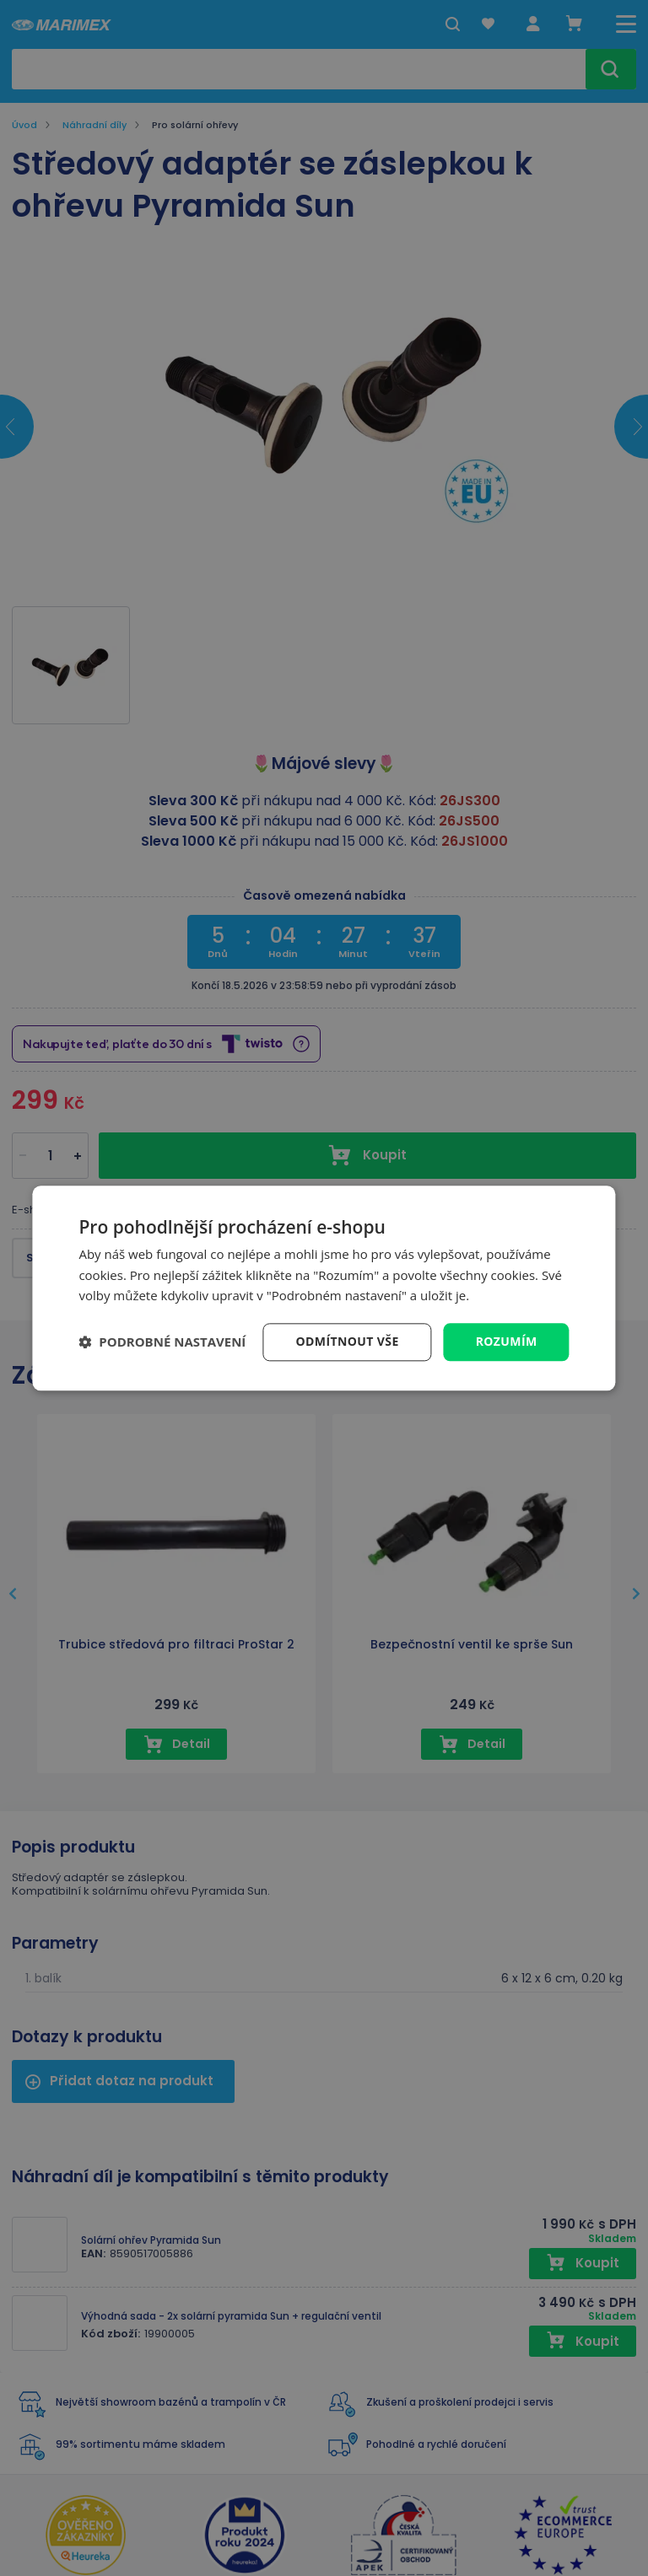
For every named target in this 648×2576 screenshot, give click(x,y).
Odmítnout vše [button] (347, 1341)
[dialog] (323, 1288)
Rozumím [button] (506, 1341)
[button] (162, 1342)
